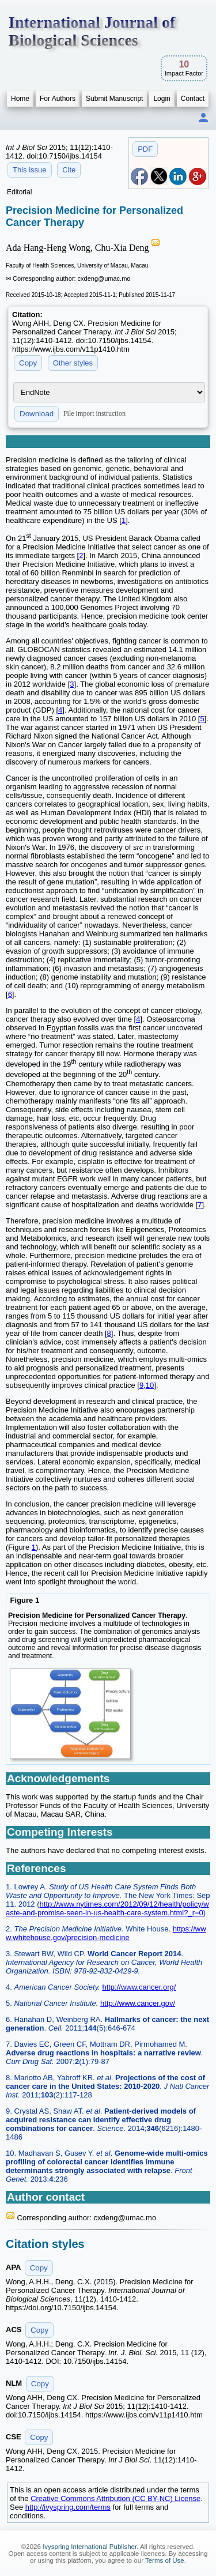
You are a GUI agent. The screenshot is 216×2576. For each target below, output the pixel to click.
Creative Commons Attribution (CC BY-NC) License (115, 2498)
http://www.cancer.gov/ (137, 2003)
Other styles (73, 363)
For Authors (57, 99)
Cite (68, 169)
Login (161, 99)
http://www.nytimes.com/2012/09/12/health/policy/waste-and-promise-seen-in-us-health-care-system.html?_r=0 (107, 1908)
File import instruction (94, 413)
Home (20, 99)
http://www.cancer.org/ (139, 1987)
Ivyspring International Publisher (90, 2546)
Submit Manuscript (114, 99)
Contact (192, 99)
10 (150, 1385)
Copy (28, 363)
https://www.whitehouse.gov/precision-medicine (106, 1933)
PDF (145, 149)
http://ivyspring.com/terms (68, 2507)
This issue (30, 169)
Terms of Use (164, 2560)
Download (37, 413)
